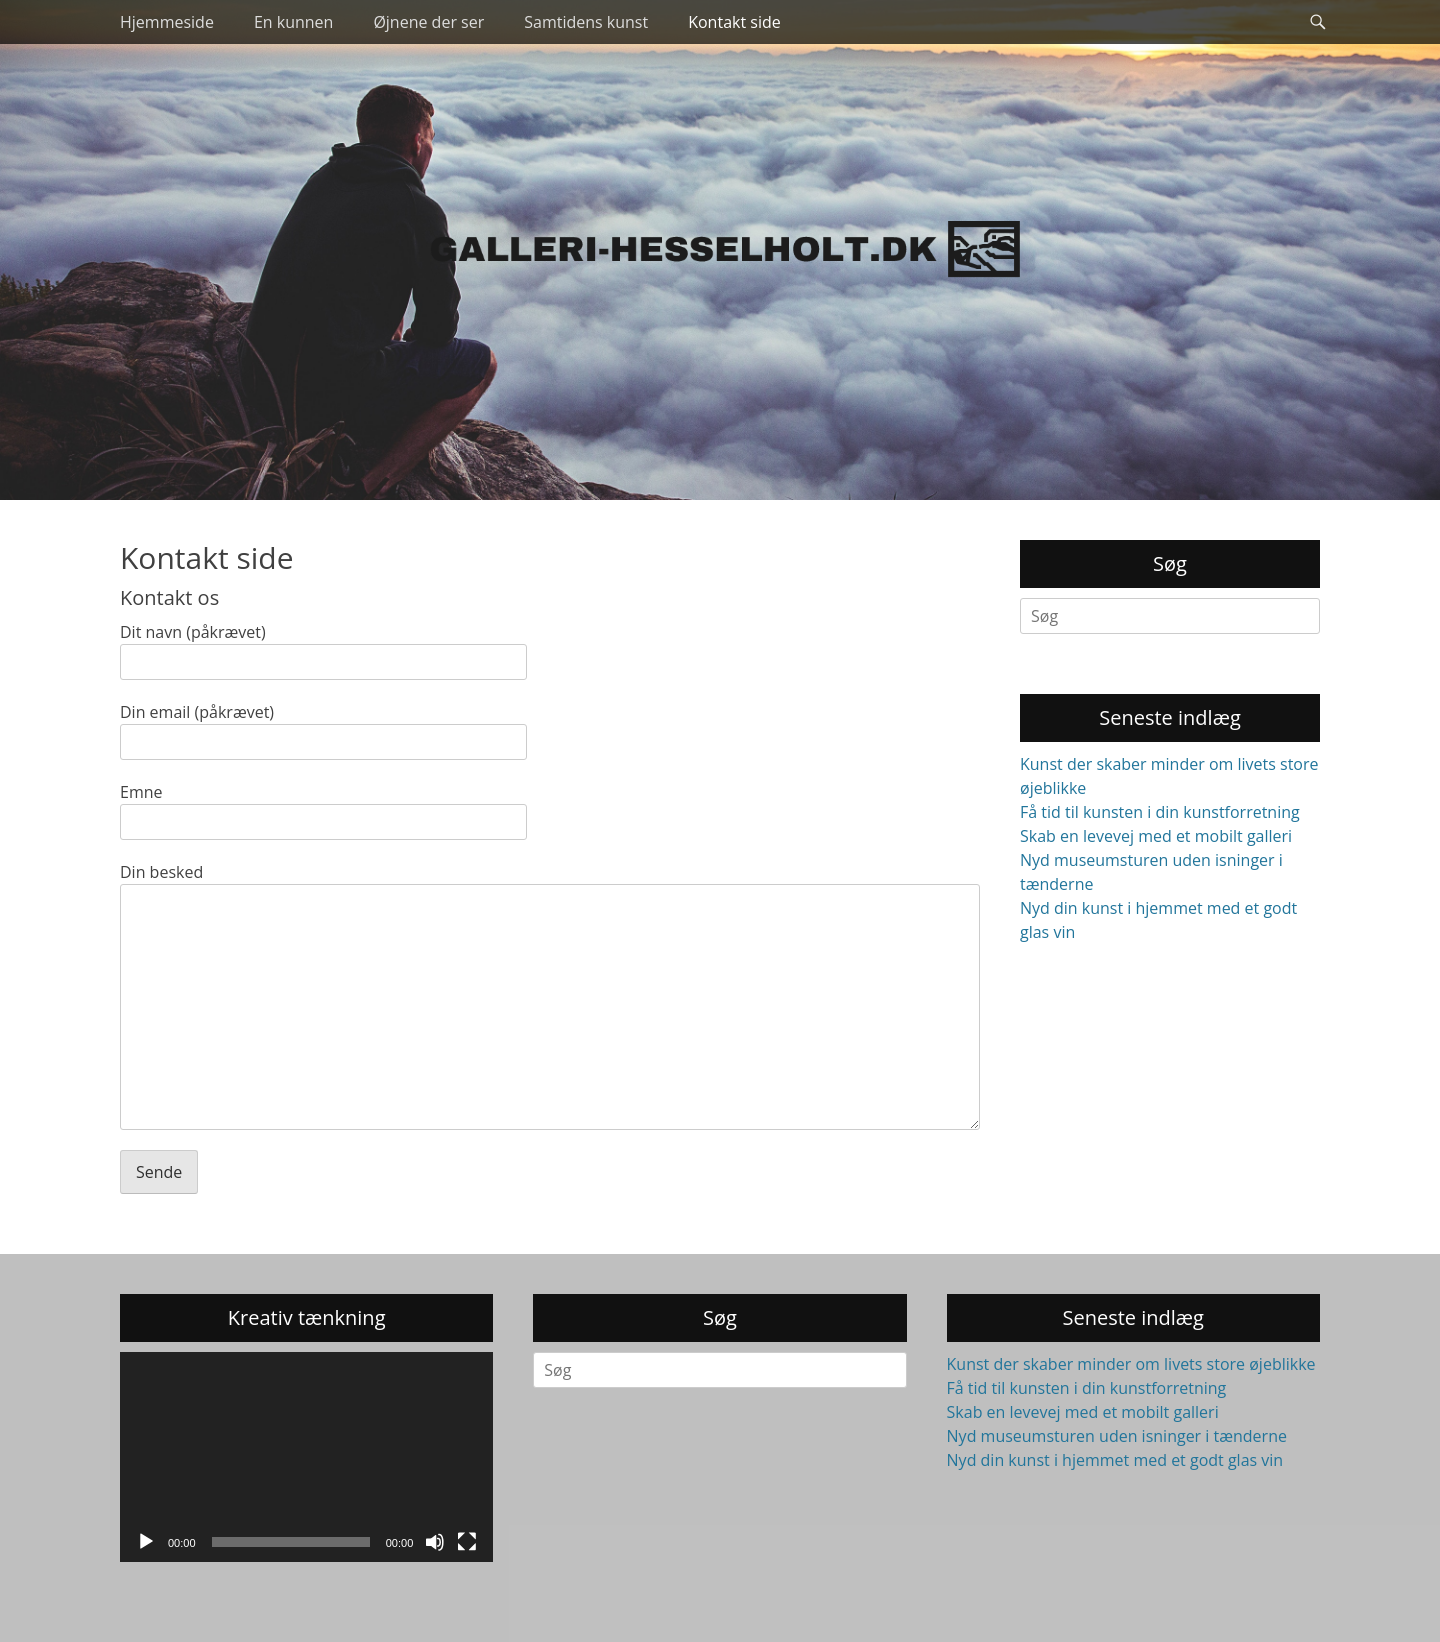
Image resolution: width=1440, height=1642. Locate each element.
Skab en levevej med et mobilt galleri (1156, 836)
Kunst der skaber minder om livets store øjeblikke (1131, 1364)
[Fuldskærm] (467, 1542)
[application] (306, 1457)
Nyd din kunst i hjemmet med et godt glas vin (1115, 1460)
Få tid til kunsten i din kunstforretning (1160, 812)
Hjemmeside (167, 22)
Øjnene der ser (428, 22)
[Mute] (435, 1542)
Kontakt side (734, 22)
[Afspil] (146, 1542)
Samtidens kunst (586, 22)
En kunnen (294, 22)
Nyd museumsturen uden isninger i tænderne (1117, 1436)
